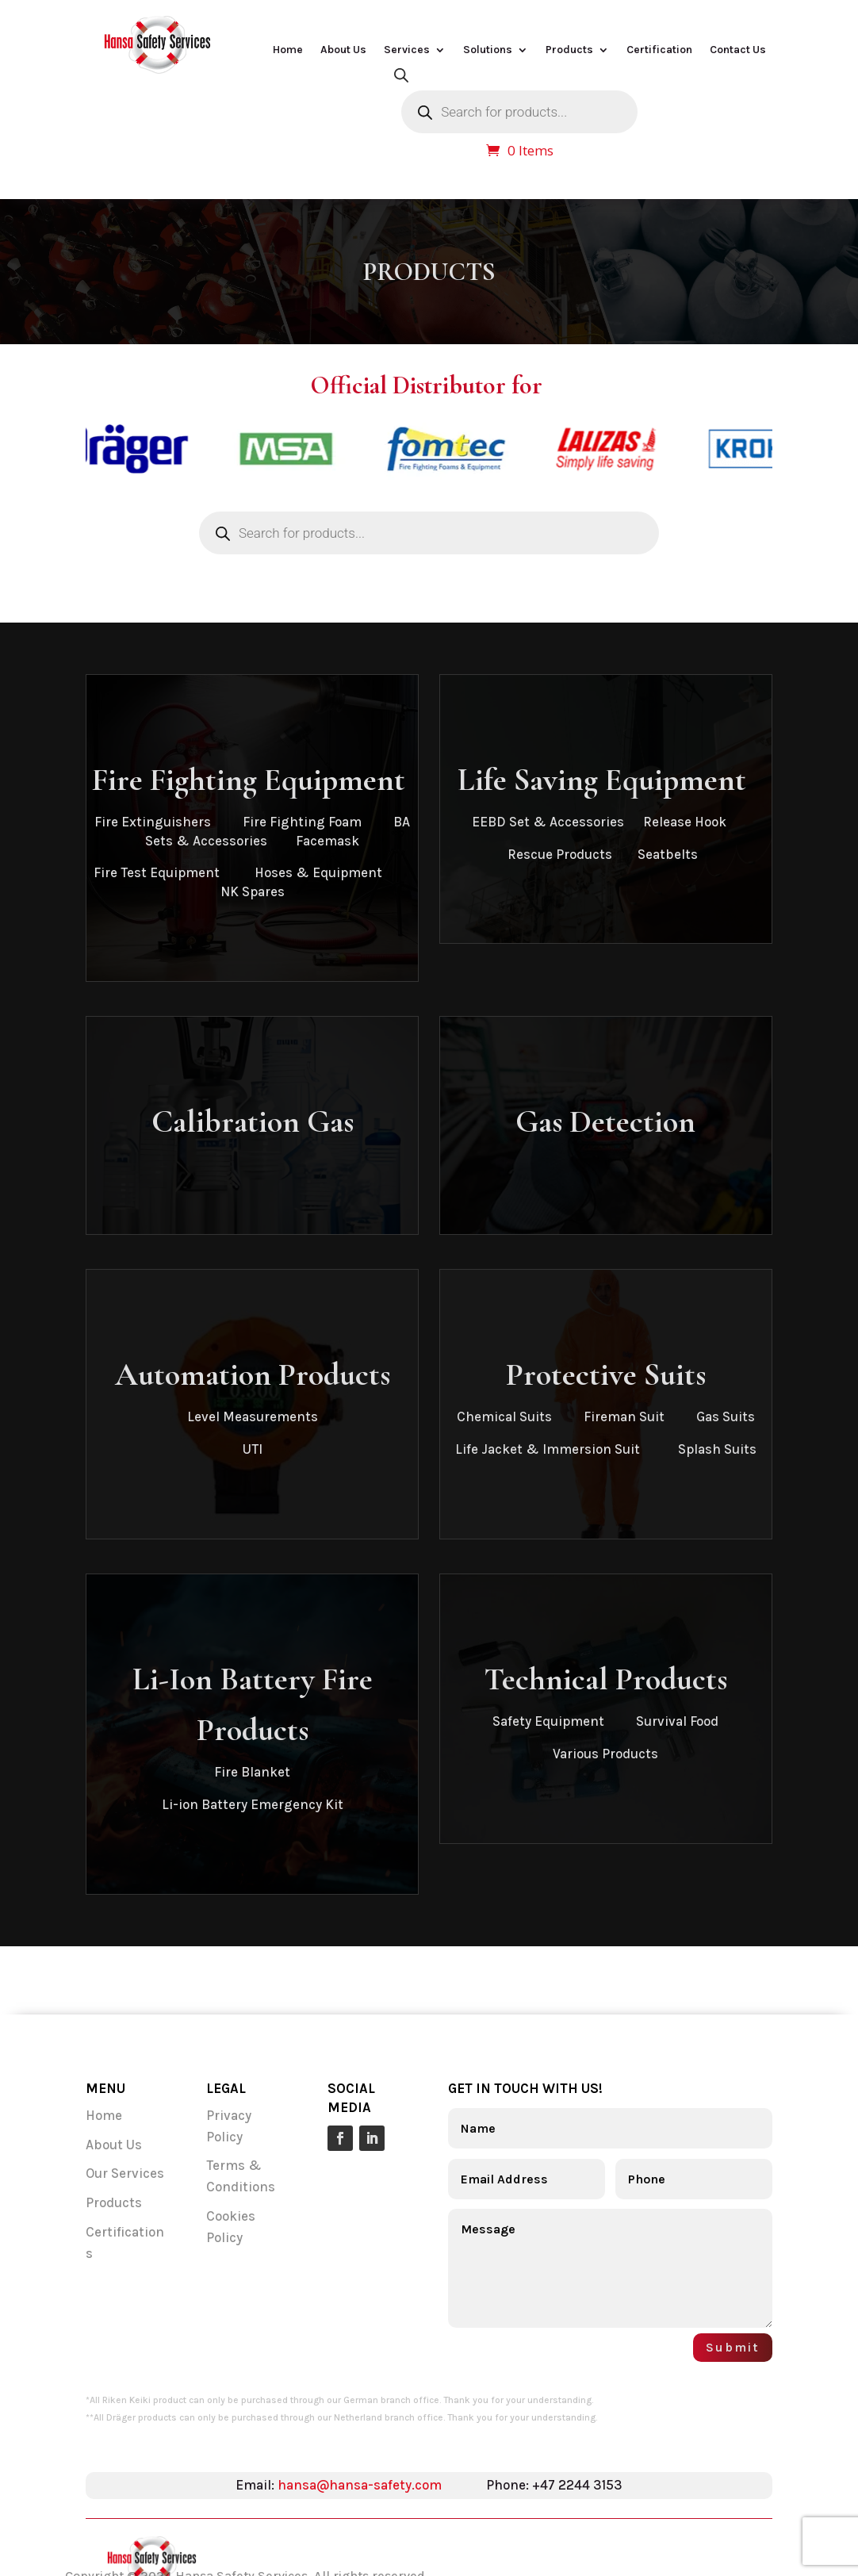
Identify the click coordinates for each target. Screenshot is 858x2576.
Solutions (487, 50)
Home (288, 50)
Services (407, 50)
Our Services (126, 2173)
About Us (343, 50)
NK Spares (252, 891)
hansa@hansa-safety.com (360, 2485)
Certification (659, 50)
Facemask (327, 841)
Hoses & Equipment (318, 872)
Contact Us (738, 50)
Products (569, 50)
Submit (733, 2347)
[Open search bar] (401, 75)
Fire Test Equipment (158, 872)
